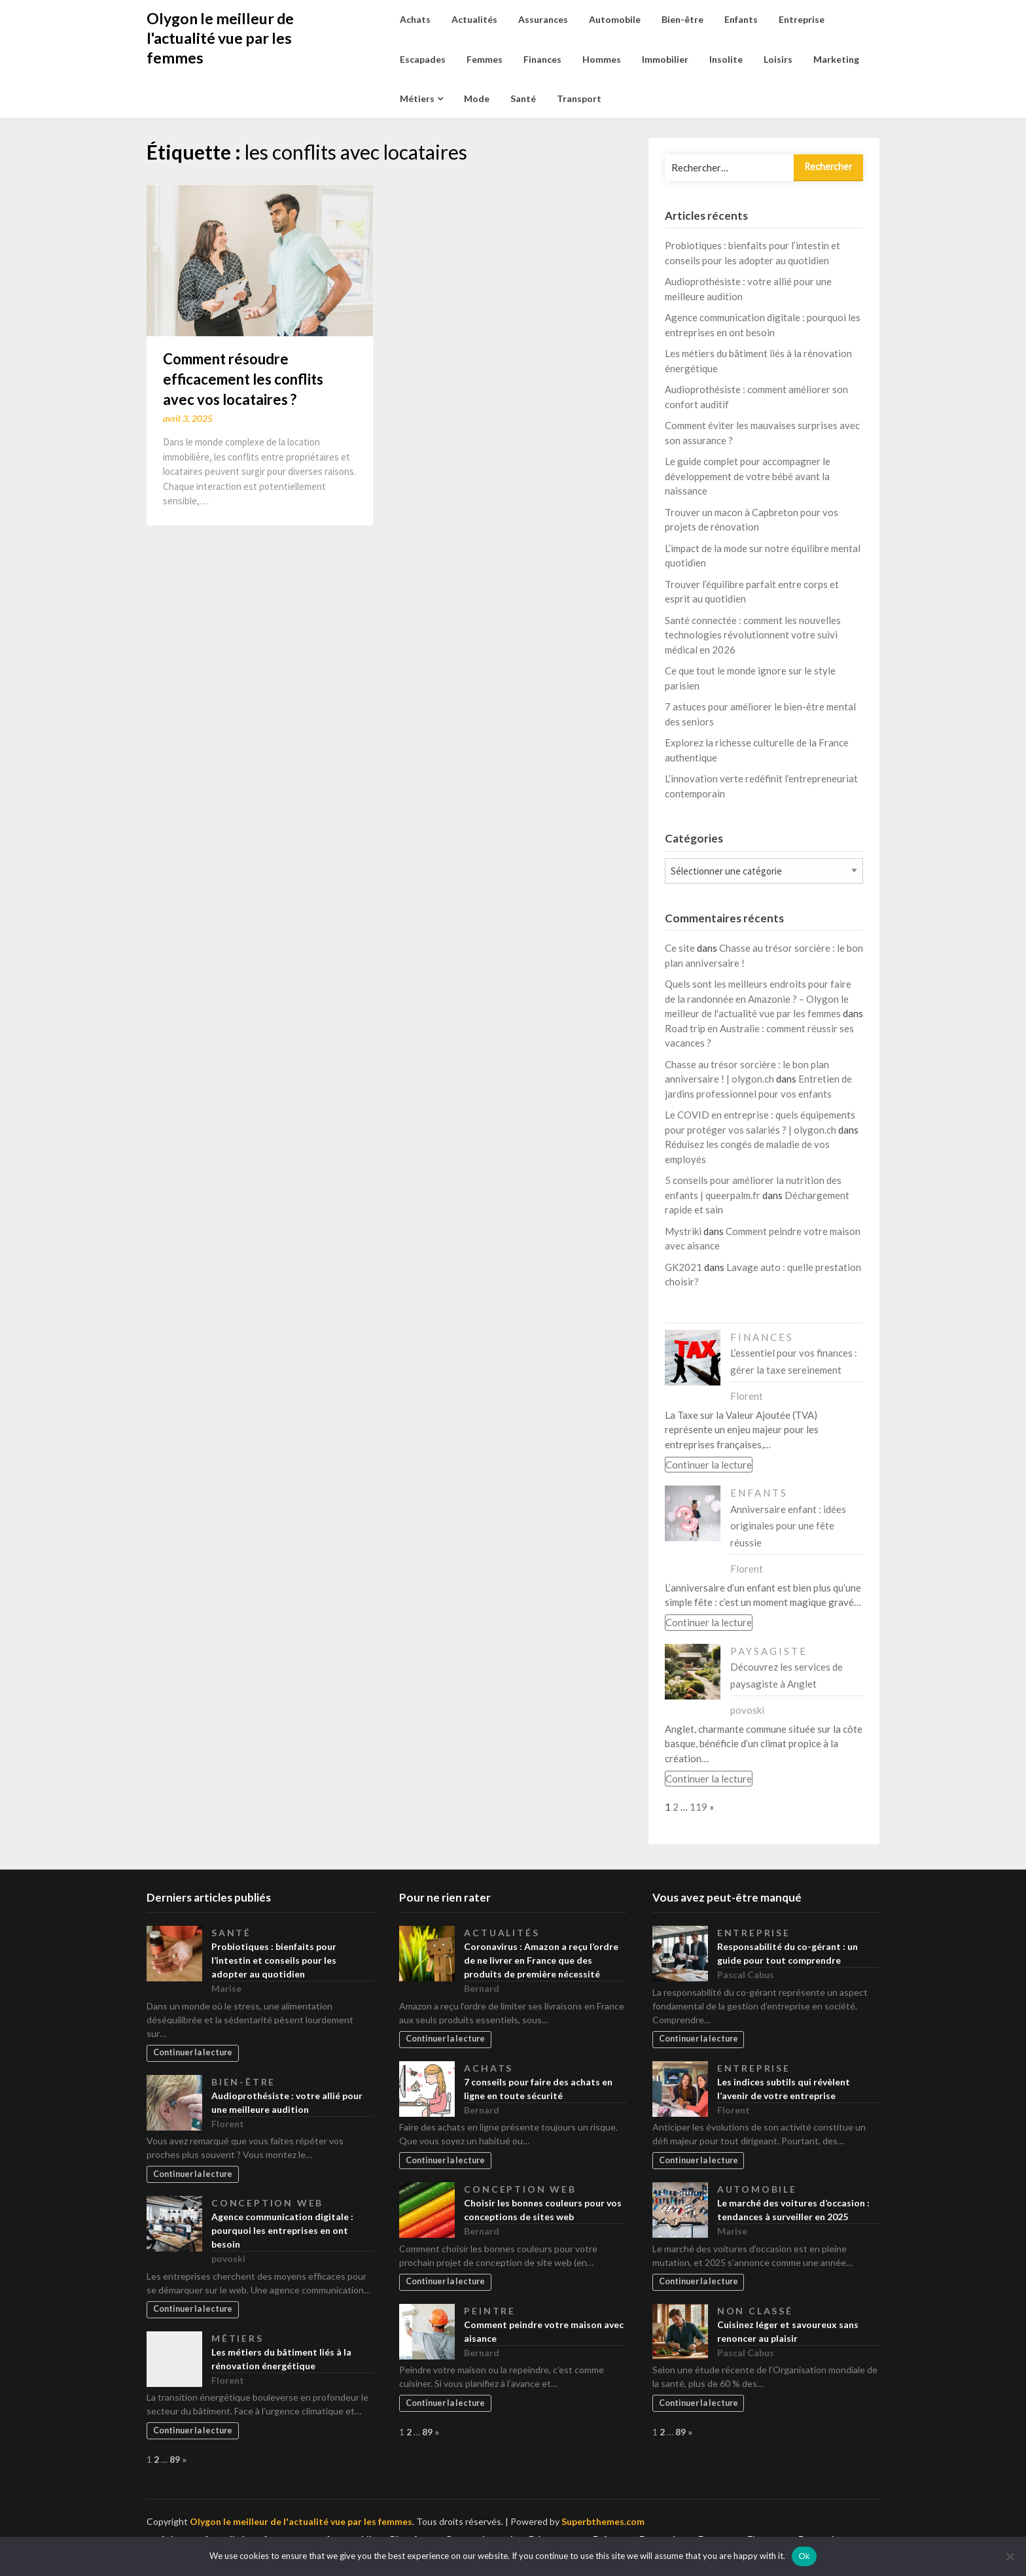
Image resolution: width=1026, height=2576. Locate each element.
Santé (523, 98)
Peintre (490, 2310)
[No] (1009, 2556)
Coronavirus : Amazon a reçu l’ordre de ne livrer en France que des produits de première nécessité (541, 1960)
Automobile (615, 19)
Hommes (601, 59)
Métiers (417, 98)
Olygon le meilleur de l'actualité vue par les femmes (220, 38)
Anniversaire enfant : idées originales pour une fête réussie (788, 1525)
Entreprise (801, 19)
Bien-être (682, 19)
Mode (476, 98)
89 (174, 2459)
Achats (415, 19)
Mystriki (683, 1231)
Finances (542, 59)
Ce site (680, 948)
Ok (803, 2556)
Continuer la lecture (708, 1465)
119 (698, 1807)
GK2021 (683, 1267)
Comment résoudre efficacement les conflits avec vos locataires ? (243, 379)
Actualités (474, 19)
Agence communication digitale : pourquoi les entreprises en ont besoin (282, 2230)
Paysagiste (768, 1651)
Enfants (741, 19)
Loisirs (778, 59)
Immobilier (665, 59)
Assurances (543, 19)
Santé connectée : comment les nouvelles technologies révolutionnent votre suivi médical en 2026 (753, 634)
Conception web (267, 2202)
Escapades (423, 59)
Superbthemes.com (603, 2521)
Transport (579, 98)
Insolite (726, 59)
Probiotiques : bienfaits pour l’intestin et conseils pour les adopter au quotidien (273, 1960)
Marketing (836, 59)
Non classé (755, 2310)
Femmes (485, 59)
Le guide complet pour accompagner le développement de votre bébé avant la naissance (747, 475)
